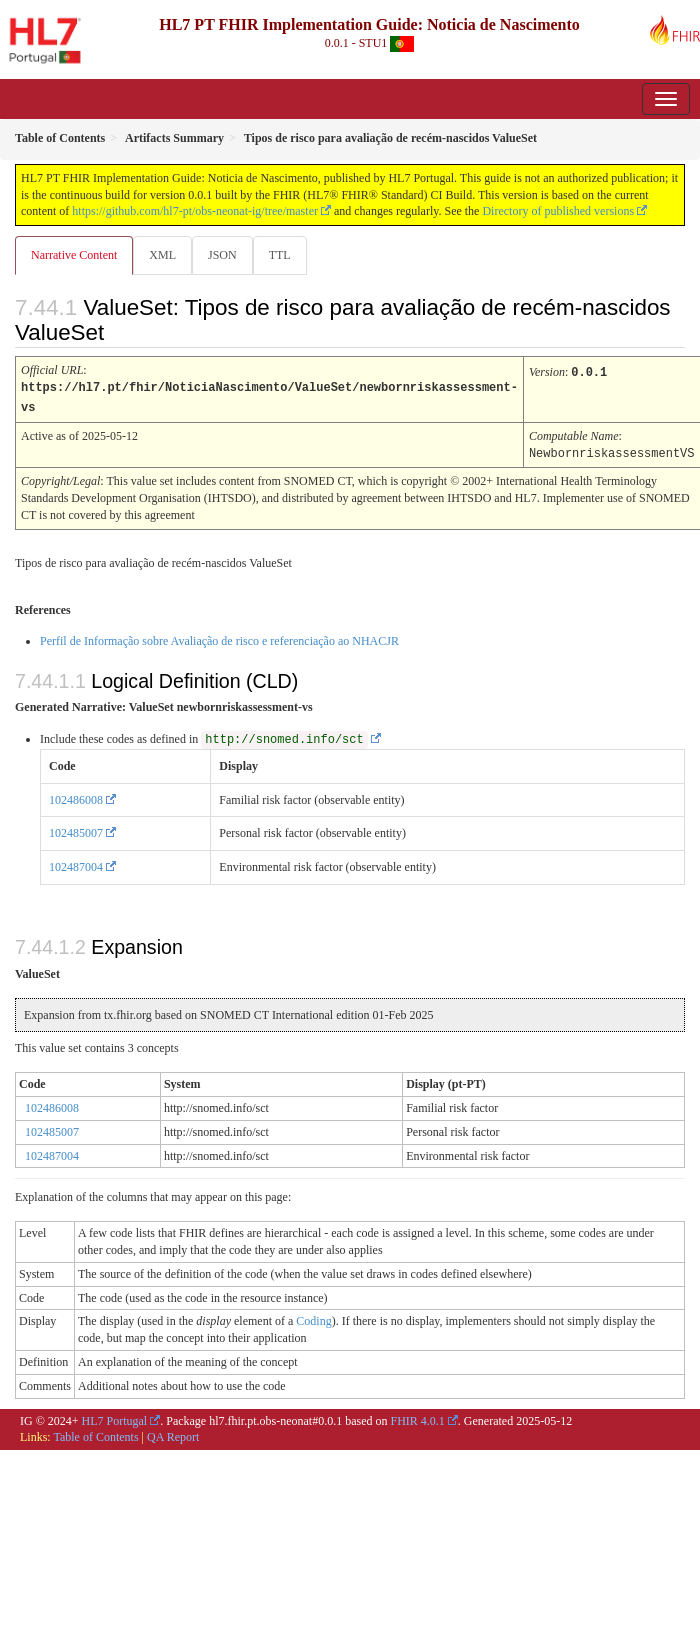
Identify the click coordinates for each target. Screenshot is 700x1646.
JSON (222, 255)
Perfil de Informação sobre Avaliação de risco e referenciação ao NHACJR (219, 638)
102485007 (76, 830)
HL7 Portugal (115, 1418)
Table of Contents (95, 1434)
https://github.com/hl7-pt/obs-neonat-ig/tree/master (195, 211)
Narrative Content (74, 255)
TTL (280, 255)
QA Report (173, 1434)
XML (162, 255)
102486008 (76, 797)
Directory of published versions (558, 211)
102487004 (76, 864)
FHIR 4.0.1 (418, 1418)
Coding (313, 1318)
